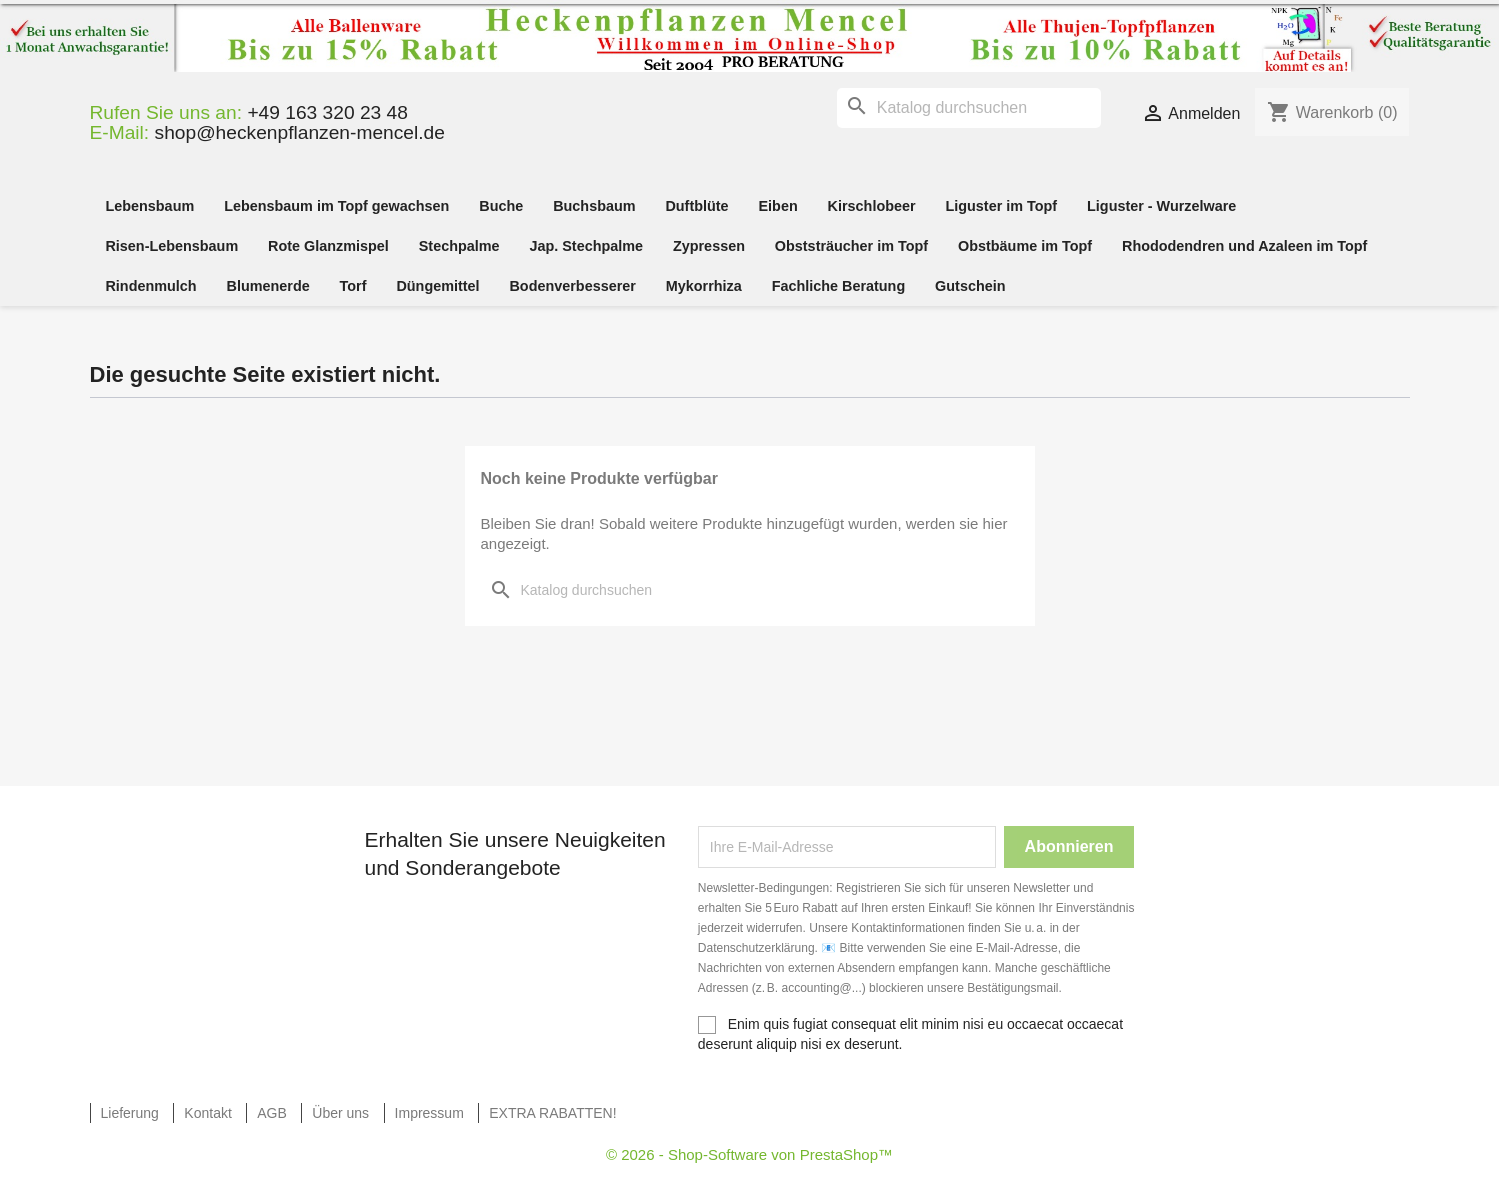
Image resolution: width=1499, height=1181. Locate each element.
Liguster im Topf (1001, 206)
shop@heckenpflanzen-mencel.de (300, 132)
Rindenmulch (150, 286)
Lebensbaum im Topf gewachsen (336, 206)
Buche (501, 206)
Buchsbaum (594, 206)
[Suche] (969, 108)
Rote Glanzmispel (328, 246)
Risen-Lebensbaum (171, 246)
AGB (272, 1113)
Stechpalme (459, 246)
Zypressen (709, 246)
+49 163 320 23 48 (327, 112)
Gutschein (970, 286)
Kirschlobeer (872, 206)
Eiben (778, 206)
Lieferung (130, 1113)
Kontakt (207, 1113)
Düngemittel (437, 286)
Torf (353, 286)
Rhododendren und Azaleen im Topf (1244, 246)
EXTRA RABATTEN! (552, 1113)
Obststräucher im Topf (851, 246)
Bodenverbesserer (572, 286)
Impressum (429, 1113)
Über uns (340, 1113)
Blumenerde (268, 286)
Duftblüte (696, 206)
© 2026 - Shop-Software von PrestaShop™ (749, 1154)
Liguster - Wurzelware (1161, 206)
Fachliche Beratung (839, 286)
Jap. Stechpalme (586, 246)
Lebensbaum (149, 206)
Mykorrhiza (704, 286)
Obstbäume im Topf (1025, 246)
